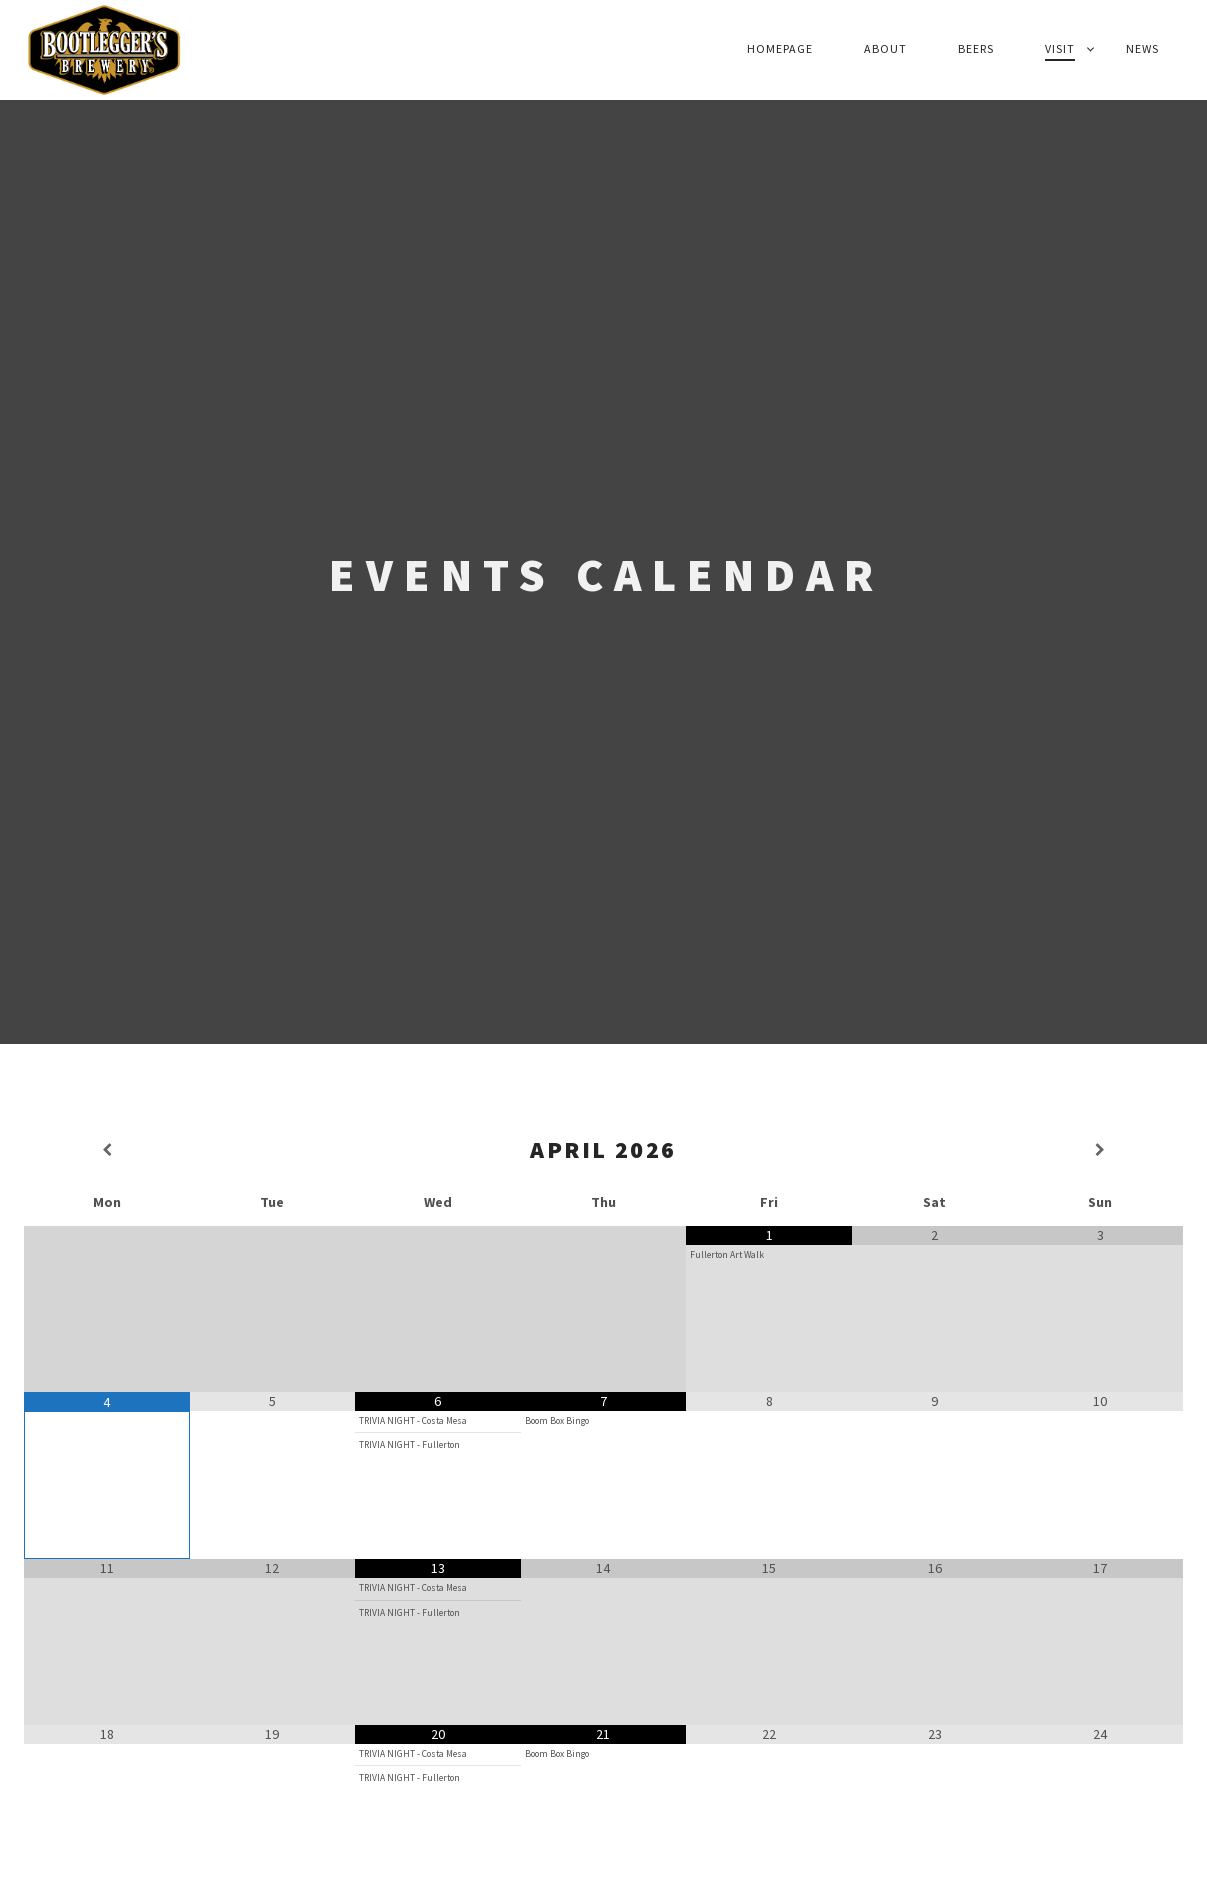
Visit (1060, 48)
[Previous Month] (107, 1150)
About (885, 48)
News (1142, 48)
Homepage (780, 48)
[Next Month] (1100, 1150)
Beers (976, 48)
